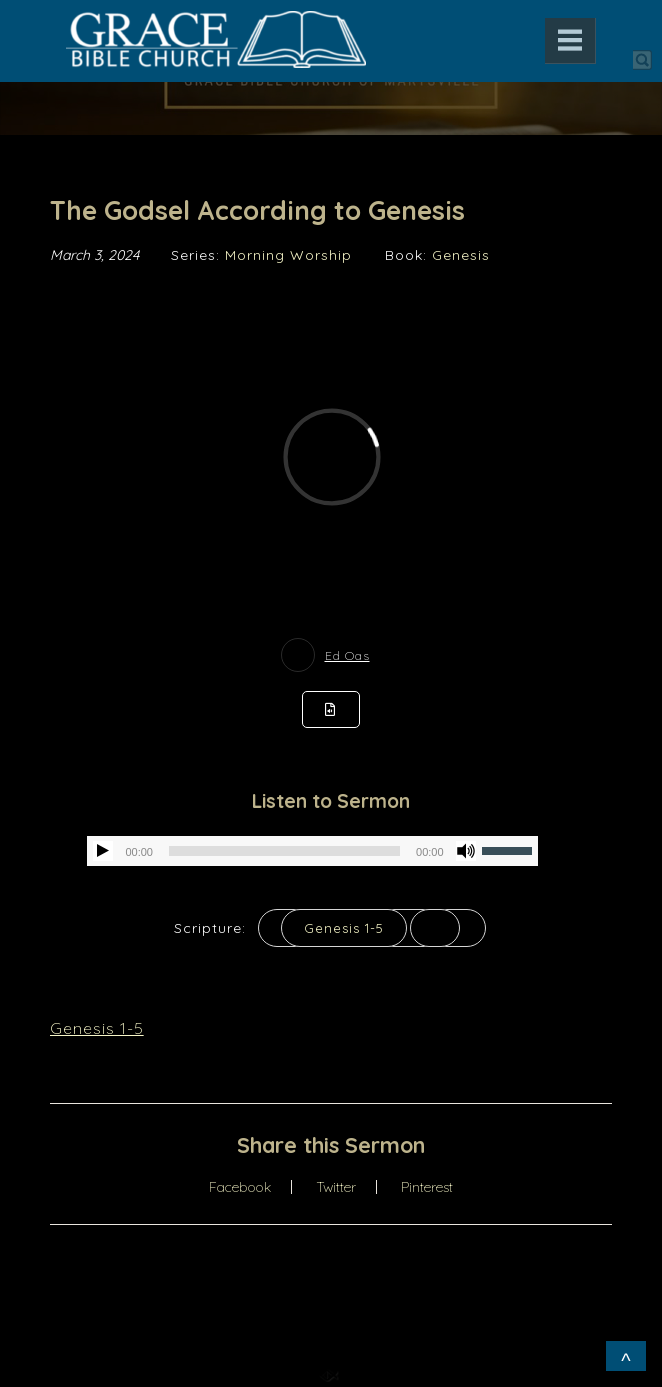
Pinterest (427, 1187)
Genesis (461, 255)
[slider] (284, 851)
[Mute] (466, 851)
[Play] (103, 851)
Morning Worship (288, 255)
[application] (312, 851)
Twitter (336, 1187)
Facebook (240, 1187)
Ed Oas (347, 655)
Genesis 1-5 (344, 928)
